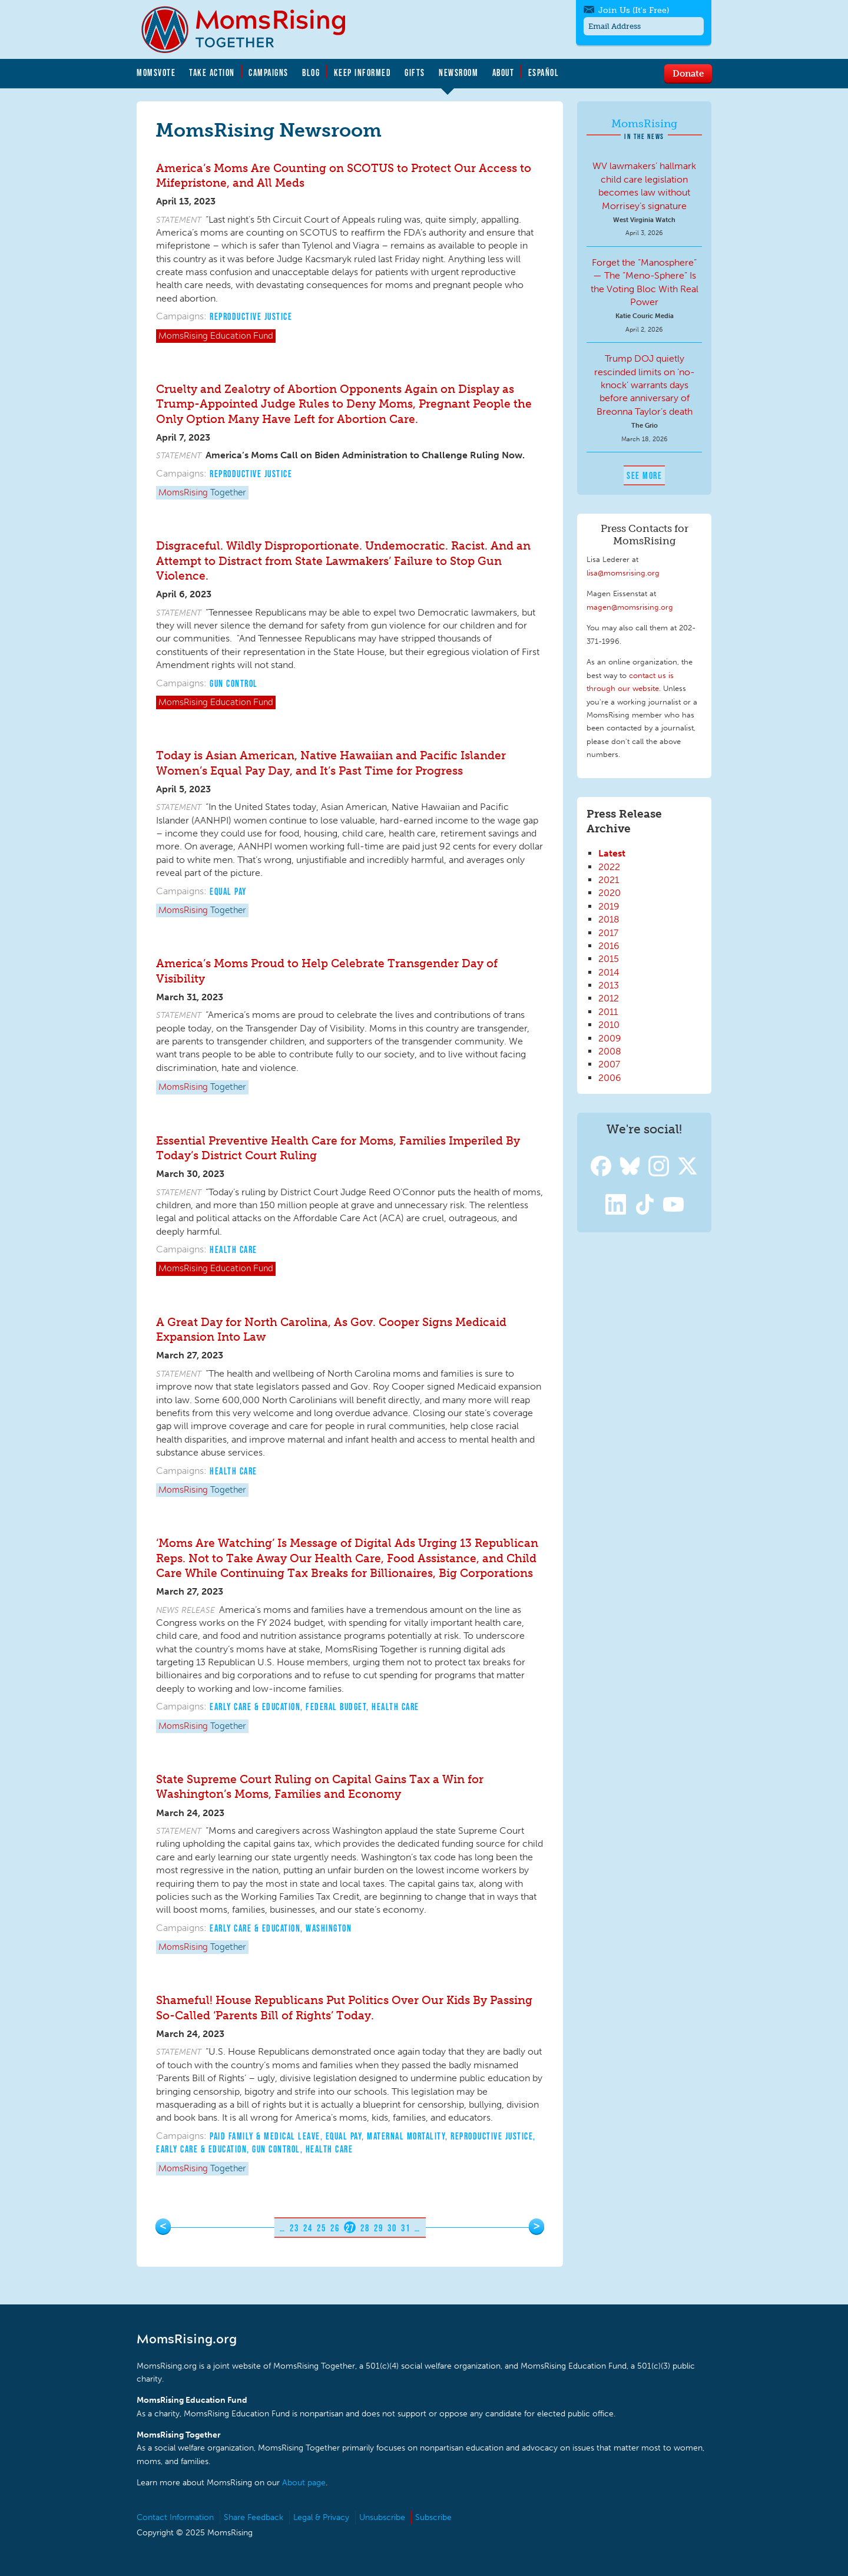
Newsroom (458, 72)
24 (307, 2228)
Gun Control (234, 683)
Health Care (233, 1249)
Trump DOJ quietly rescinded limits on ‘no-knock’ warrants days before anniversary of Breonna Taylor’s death (644, 385)
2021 (608, 879)
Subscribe (433, 2517)
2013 (608, 985)
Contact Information (175, 2517)
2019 (609, 906)
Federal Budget (336, 1706)
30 (391, 2228)
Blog (311, 72)
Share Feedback (253, 2517)
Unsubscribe (382, 2517)
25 (321, 2228)
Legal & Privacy (321, 2517)
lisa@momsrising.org (623, 572)
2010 (609, 1024)
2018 (609, 919)
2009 (609, 1038)
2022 (609, 866)
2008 (609, 1051)
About (503, 72)
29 (378, 2228)
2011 (608, 1011)
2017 (608, 932)
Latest (611, 853)
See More (644, 475)
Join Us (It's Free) (633, 10)
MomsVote (156, 72)
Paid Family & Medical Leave (265, 2136)
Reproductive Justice (251, 316)
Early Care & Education (255, 1706)
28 (364, 2228)
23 (294, 2228)
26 (334, 2228)
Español (543, 72)
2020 (609, 892)
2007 (609, 1064)
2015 (608, 958)
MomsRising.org (251, 29)
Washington (329, 1928)
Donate (688, 73)
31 (405, 2228)
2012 (608, 998)
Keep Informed (363, 72)
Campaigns (269, 72)
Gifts (415, 72)
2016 (609, 945)
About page (304, 2483)
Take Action (212, 72)
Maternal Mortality (406, 2136)
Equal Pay (228, 891)
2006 (609, 1077)
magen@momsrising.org (630, 606)
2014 (609, 972)
